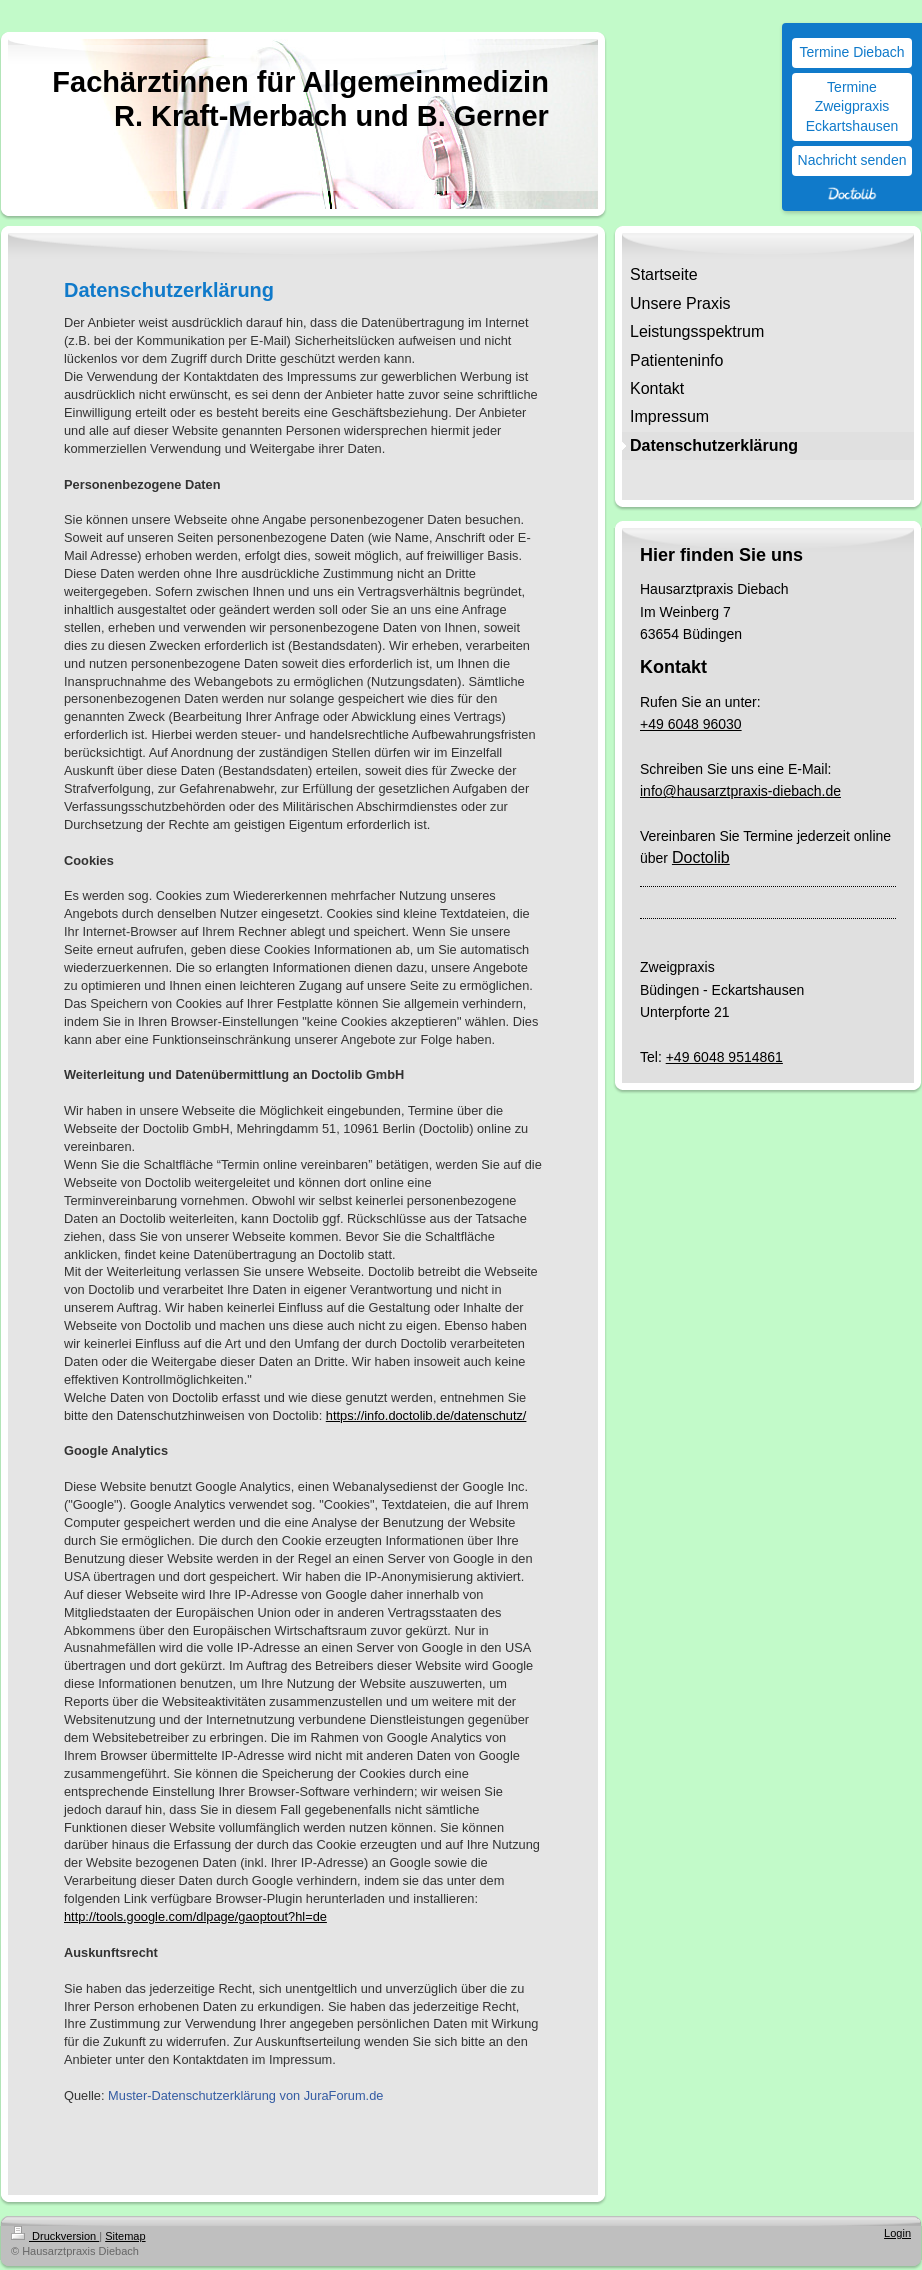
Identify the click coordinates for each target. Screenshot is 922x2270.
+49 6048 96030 (691, 724)
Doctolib (701, 857)
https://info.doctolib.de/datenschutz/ (426, 1415)
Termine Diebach (851, 52)
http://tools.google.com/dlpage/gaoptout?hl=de (195, 1916)
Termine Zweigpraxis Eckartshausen (852, 106)
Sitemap (125, 2236)
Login (897, 2233)
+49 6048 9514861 (724, 1057)
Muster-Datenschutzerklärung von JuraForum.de (245, 2095)
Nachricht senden (852, 160)
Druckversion (55, 2236)
